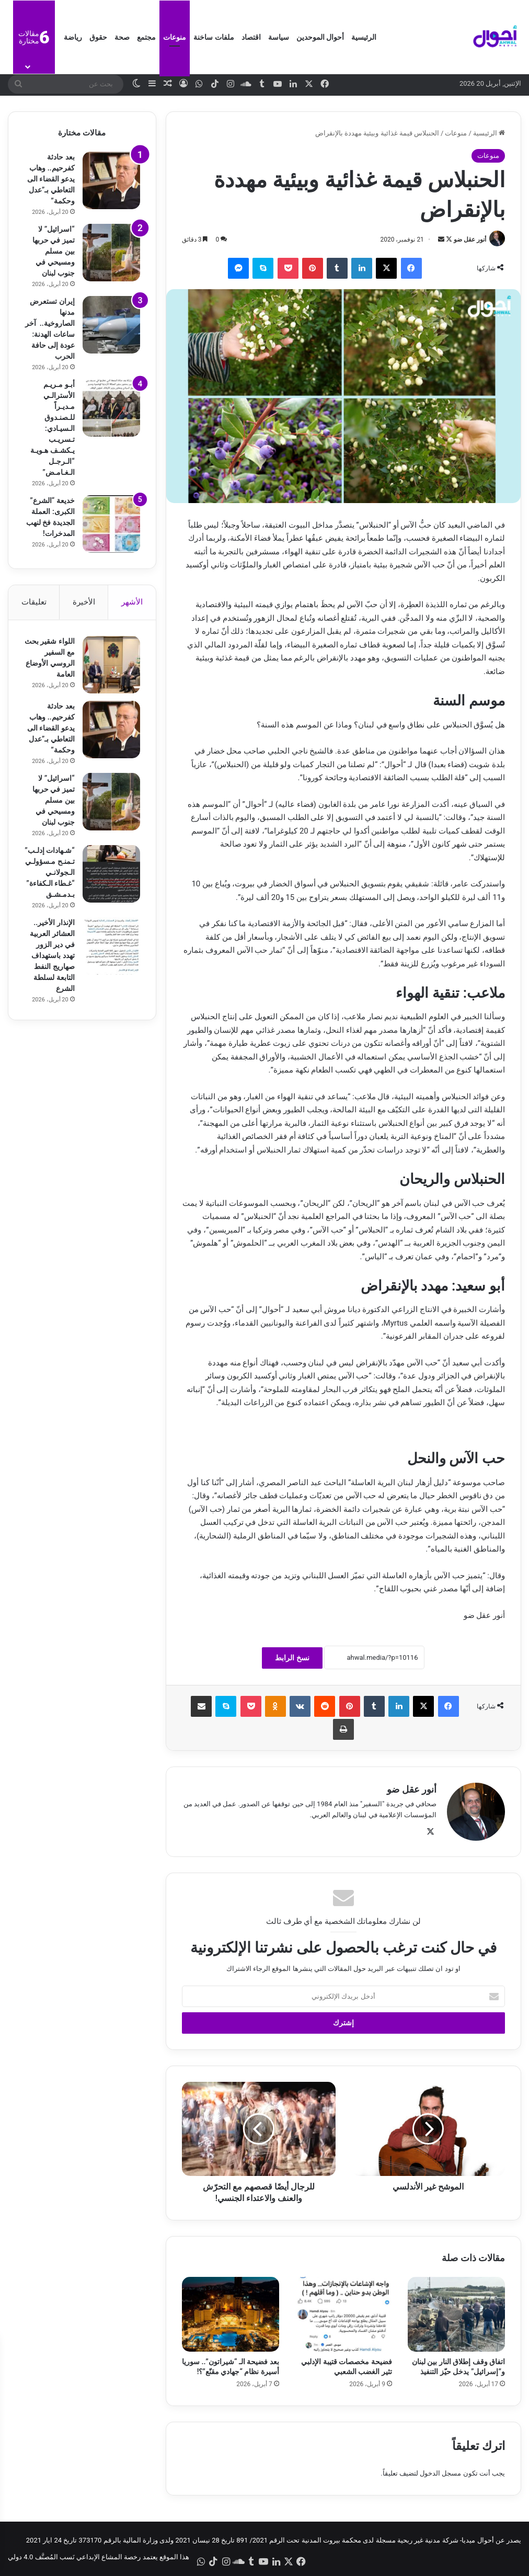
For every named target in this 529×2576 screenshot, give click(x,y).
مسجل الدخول (440, 2473)
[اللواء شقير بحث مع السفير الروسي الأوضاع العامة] (111, 664)
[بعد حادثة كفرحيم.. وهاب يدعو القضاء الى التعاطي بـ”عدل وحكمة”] (111, 180)
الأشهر (132, 602)
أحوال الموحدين (320, 37)
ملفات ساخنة (213, 37)
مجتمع (146, 37)
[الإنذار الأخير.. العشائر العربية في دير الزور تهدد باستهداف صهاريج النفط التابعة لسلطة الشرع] (111, 946)
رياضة (73, 37)
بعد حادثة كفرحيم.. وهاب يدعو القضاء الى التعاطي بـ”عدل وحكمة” (51, 179)
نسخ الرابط (292, 1658)
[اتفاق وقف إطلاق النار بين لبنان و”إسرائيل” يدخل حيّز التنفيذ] (456, 2314)
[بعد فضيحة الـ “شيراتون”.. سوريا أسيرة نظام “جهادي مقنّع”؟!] (230, 2314)
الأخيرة (84, 602)
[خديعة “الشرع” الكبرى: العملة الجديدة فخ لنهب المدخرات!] (111, 524)
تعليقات (34, 602)
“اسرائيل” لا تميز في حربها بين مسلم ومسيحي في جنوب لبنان (53, 251)
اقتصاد (251, 37)
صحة (122, 37)
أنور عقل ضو (470, 239)
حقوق (98, 37)
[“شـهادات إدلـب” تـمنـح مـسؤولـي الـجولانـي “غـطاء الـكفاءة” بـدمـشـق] (111, 874)
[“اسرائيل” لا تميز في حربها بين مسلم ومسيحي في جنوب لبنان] (111, 252)
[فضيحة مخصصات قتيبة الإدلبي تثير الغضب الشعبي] (343, 2314)
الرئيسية (363, 37)
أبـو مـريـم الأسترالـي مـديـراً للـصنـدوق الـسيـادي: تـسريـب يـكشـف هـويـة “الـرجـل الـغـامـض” (52, 428)
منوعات (174, 37)
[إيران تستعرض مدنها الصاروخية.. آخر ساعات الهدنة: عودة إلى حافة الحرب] (111, 325)
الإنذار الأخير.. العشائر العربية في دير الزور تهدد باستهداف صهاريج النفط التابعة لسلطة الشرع (52, 955)
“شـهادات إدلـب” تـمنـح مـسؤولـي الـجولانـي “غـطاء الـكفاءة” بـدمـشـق (50, 872)
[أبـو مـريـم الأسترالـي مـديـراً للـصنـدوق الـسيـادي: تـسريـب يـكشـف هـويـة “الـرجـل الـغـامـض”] (111, 408)
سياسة (278, 37)
